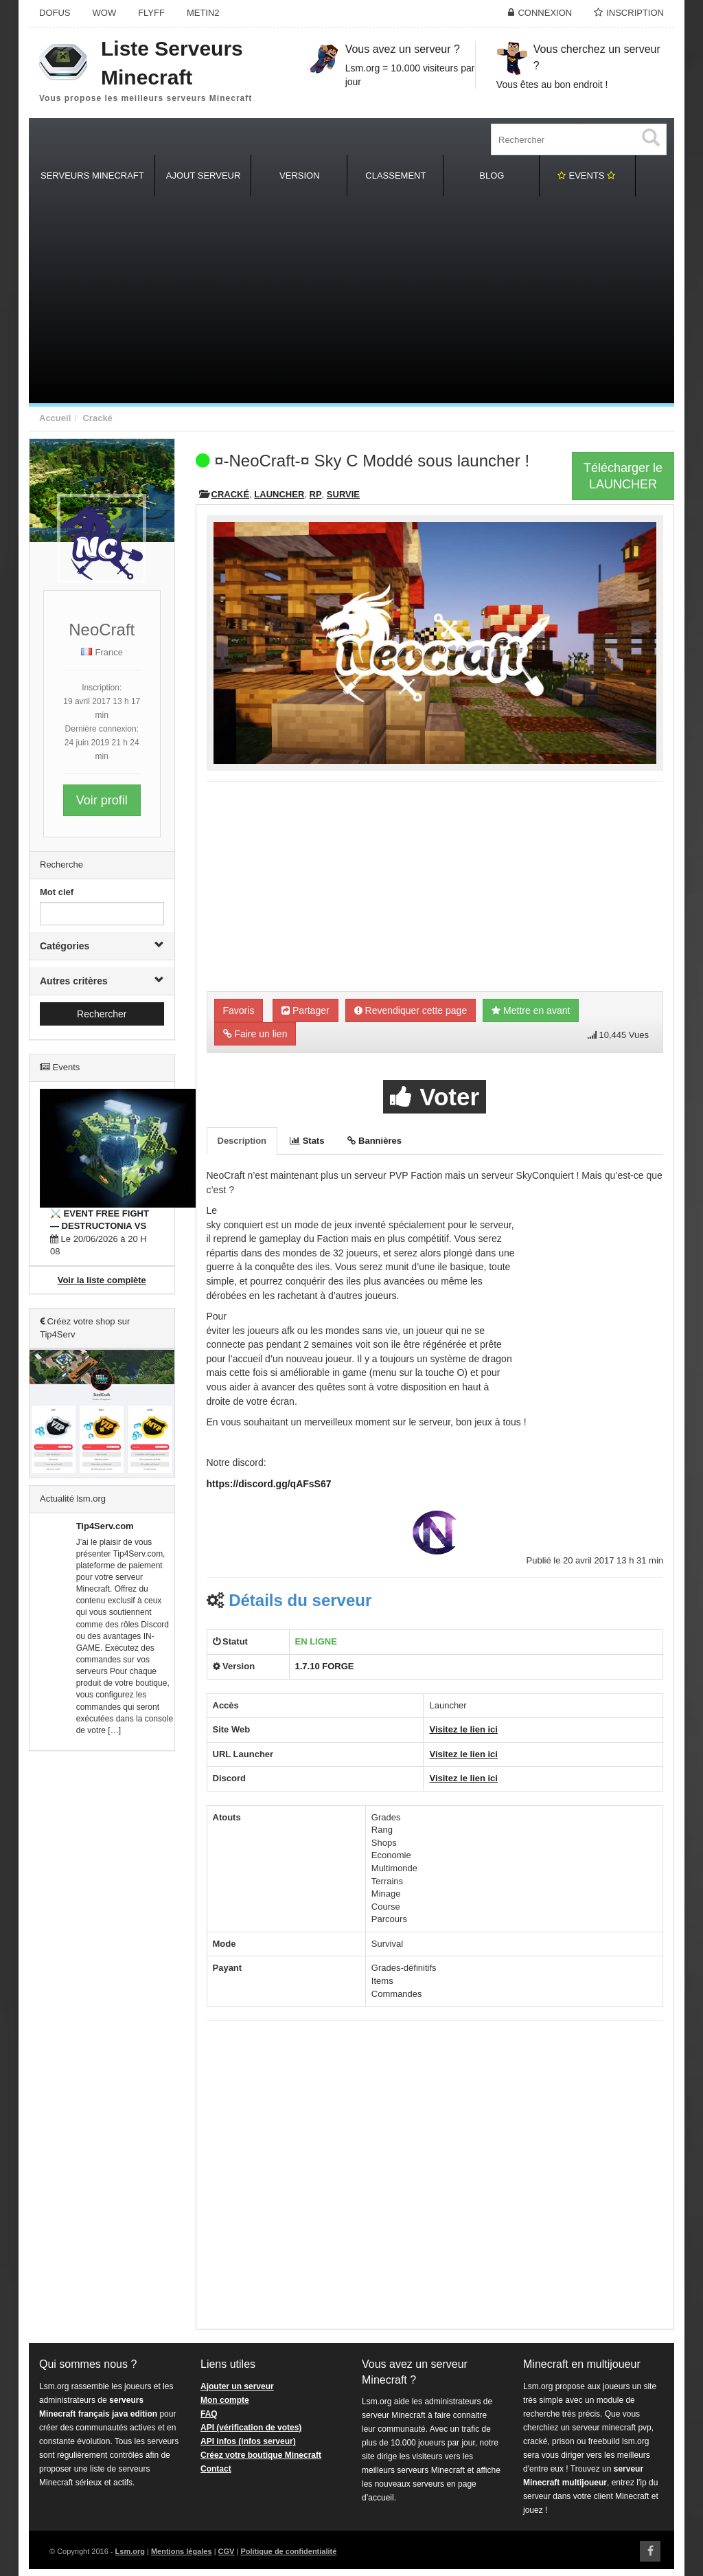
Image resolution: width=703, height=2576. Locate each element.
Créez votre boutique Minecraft (260, 2455)
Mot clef (56, 892)
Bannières (374, 1141)
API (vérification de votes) (250, 2427)
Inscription (635, 13)
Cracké (97, 418)
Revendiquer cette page (411, 1010)
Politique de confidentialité (288, 2551)
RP (316, 494)
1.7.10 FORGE (324, 1666)
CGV (226, 2551)
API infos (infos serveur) (248, 2441)
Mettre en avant (531, 1010)
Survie (343, 494)
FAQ (209, 2414)
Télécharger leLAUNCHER (623, 476)
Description (242, 1141)
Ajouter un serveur (237, 2386)
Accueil (55, 418)
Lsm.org (130, 2551)
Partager (305, 1010)
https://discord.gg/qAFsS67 (269, 1483)
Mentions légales (181, 2551)
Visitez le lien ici (463, 1729)
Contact (215, 2469)
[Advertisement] (351, 300)
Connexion (545, 13)
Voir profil (102, 800)
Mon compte (224, 2400)
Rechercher (101, 1013)
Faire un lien (255, 1033)
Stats (307, 1141)
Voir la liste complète (102, 1280)
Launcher (279, 494)
